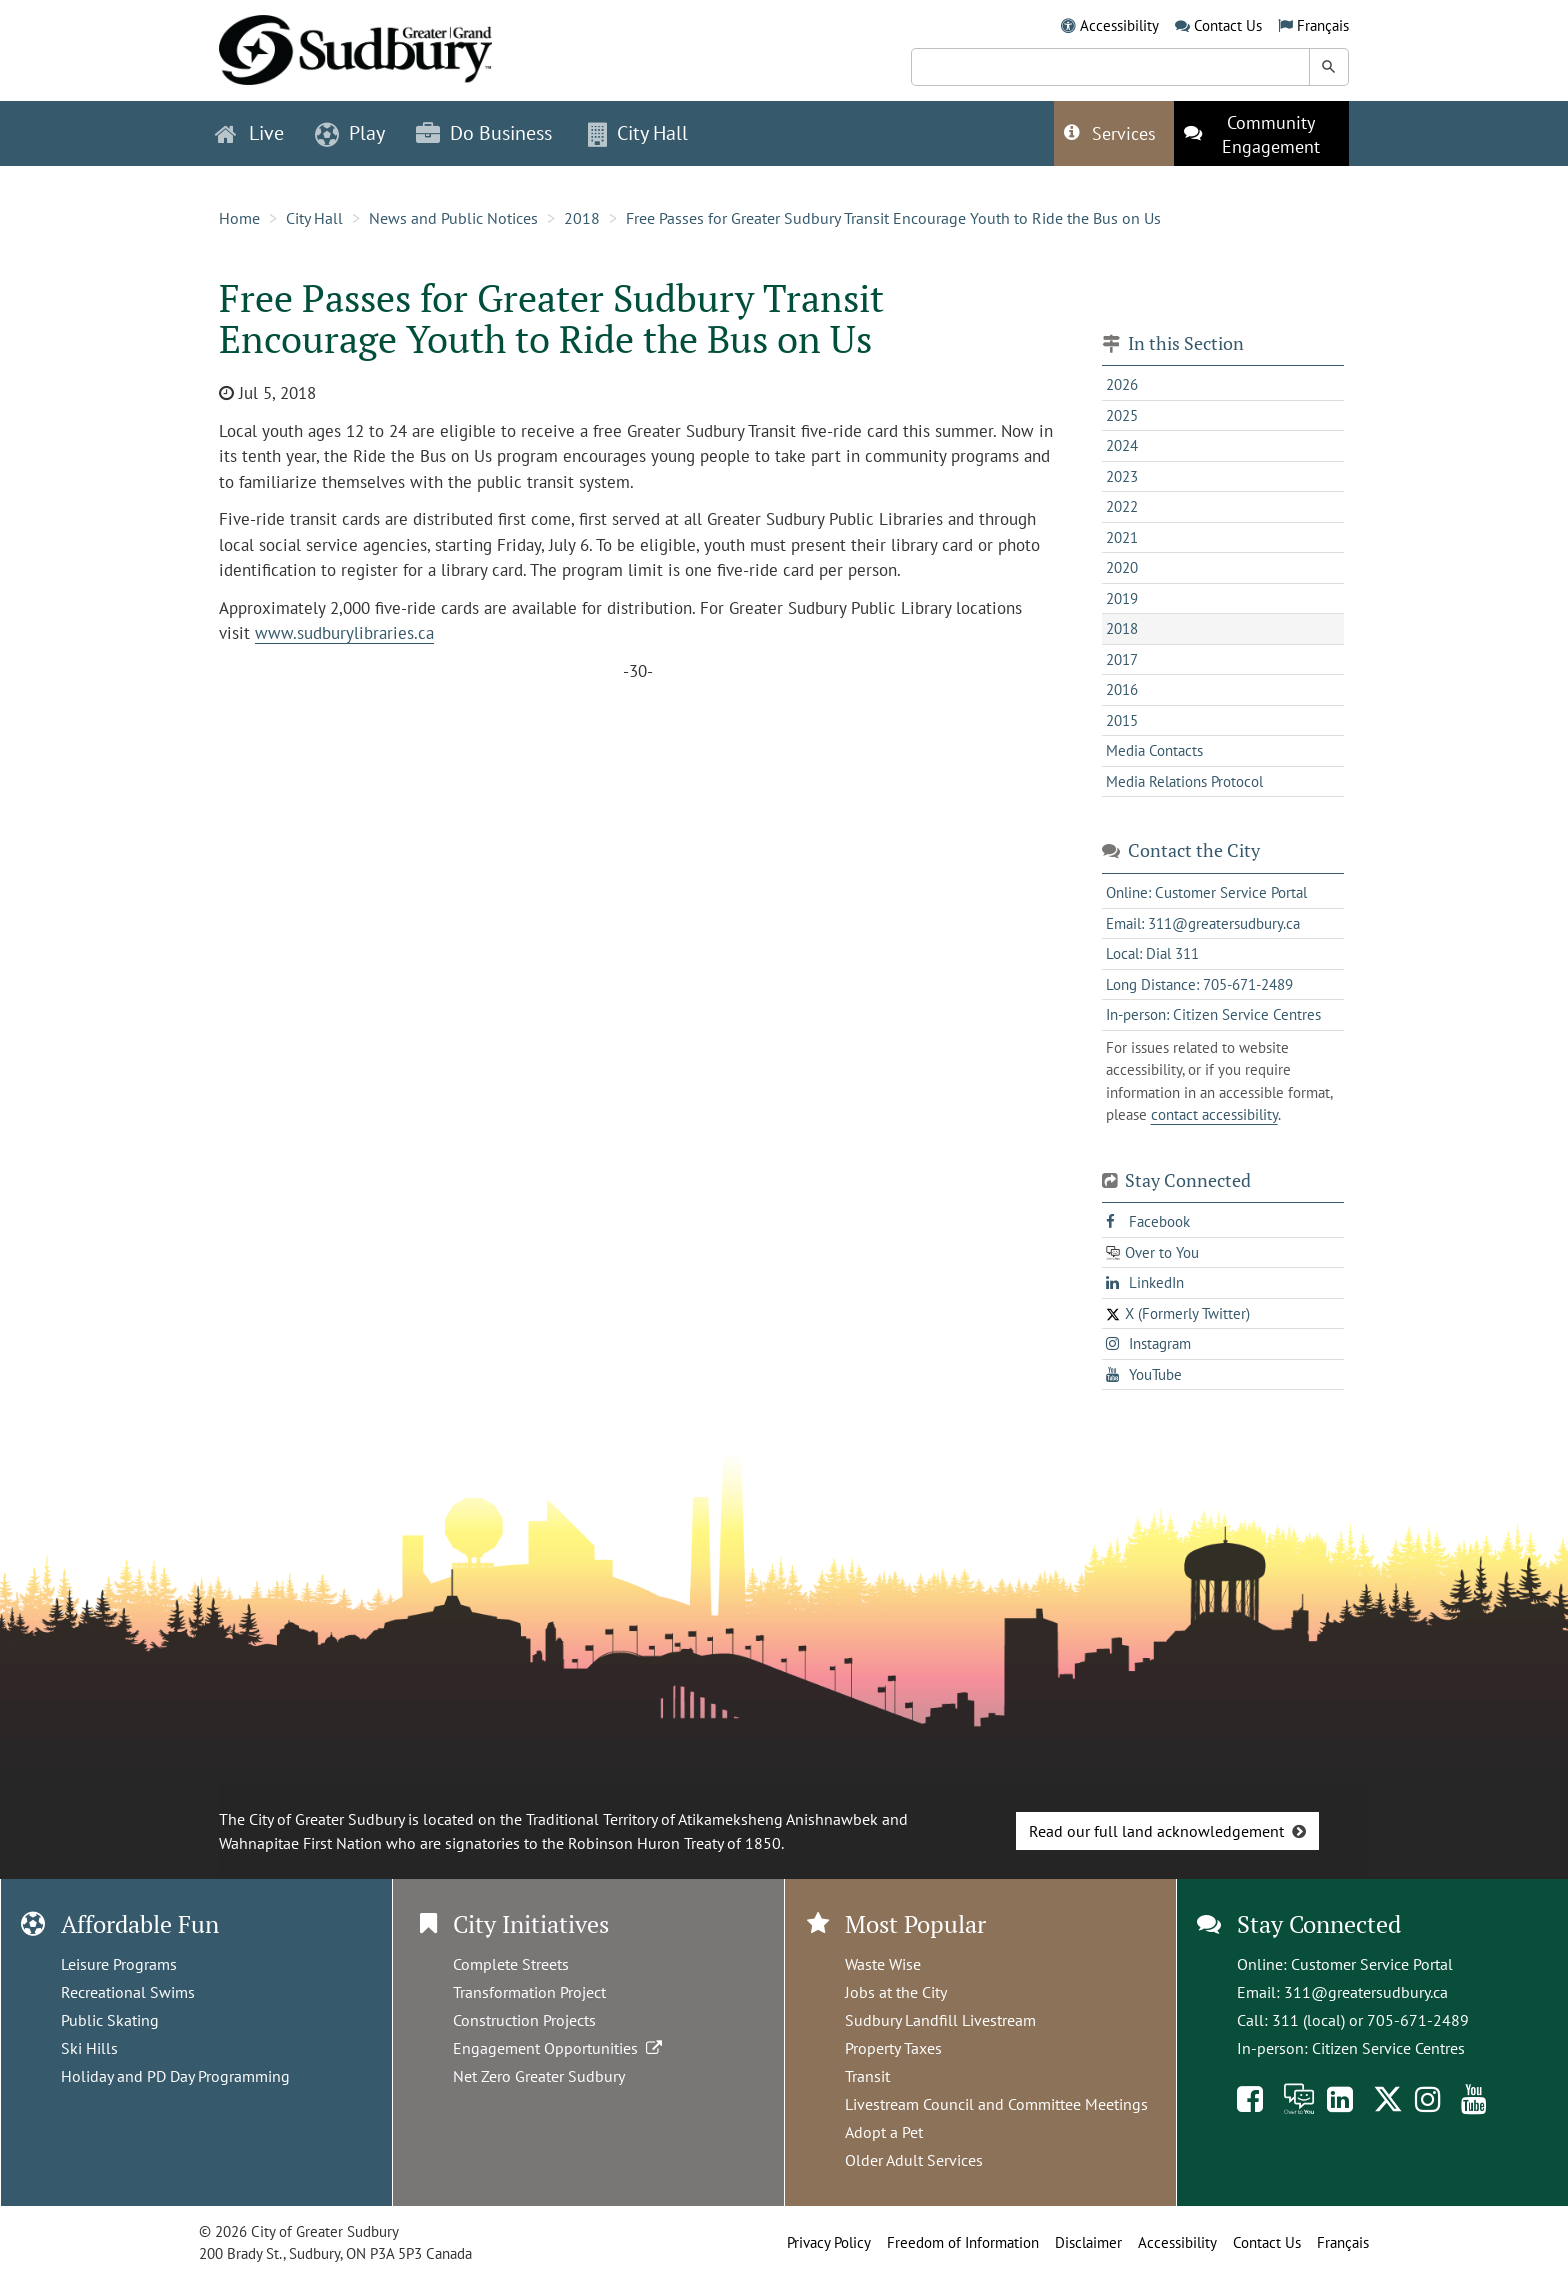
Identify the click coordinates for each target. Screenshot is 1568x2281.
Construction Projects (524, 2020)
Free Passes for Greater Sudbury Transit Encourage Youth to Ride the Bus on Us (893, 218)
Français (1323, 25)
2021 (1122, 537)
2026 (1122, 384)
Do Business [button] (484, 133)
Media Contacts (1154, 750)
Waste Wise (883, 1964)
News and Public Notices (453, 218)
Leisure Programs (119, 1964)
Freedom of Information (963, 2242)
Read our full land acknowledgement (1156, 1831)
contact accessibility (1214, 1114)
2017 (1122, 659)
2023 (1122, 476)
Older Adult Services (914, 2160)
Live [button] (249, 133)
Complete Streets (511, 1964)
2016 (1122, 689)
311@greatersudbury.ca (1366, 1992)
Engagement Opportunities (559, 2048)
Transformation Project (529, 1992)
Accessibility (1119, 25)
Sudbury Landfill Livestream (940, 2020)
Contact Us (1228, 25)
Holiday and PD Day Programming (175, 2076)
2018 (582, 218)
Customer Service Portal (1372, 1964)
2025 (1122, 415)
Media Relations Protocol (1184, 781)
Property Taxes (893, 2048)
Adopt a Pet (884, 2132)
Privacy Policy (829, 2242)
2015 (1122, 720)
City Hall (314, 218)
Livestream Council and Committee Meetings (996, 2104)
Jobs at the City (896, 1992)
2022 (1122, 506)
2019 (1122, 598)
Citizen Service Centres (1388, 2048)
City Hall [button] (638, 133)
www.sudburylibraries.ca (344, 633)
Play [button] (350, 133)
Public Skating (110, 2020)
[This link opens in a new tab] (1261, 133)
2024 (1122, 445)
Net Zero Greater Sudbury (539, 2076)
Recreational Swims (128, 1992)
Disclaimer (1088, 2242)
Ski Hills (89, 2048)
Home (239, 218)
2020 (1122, 567)
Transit (867, 2076)
